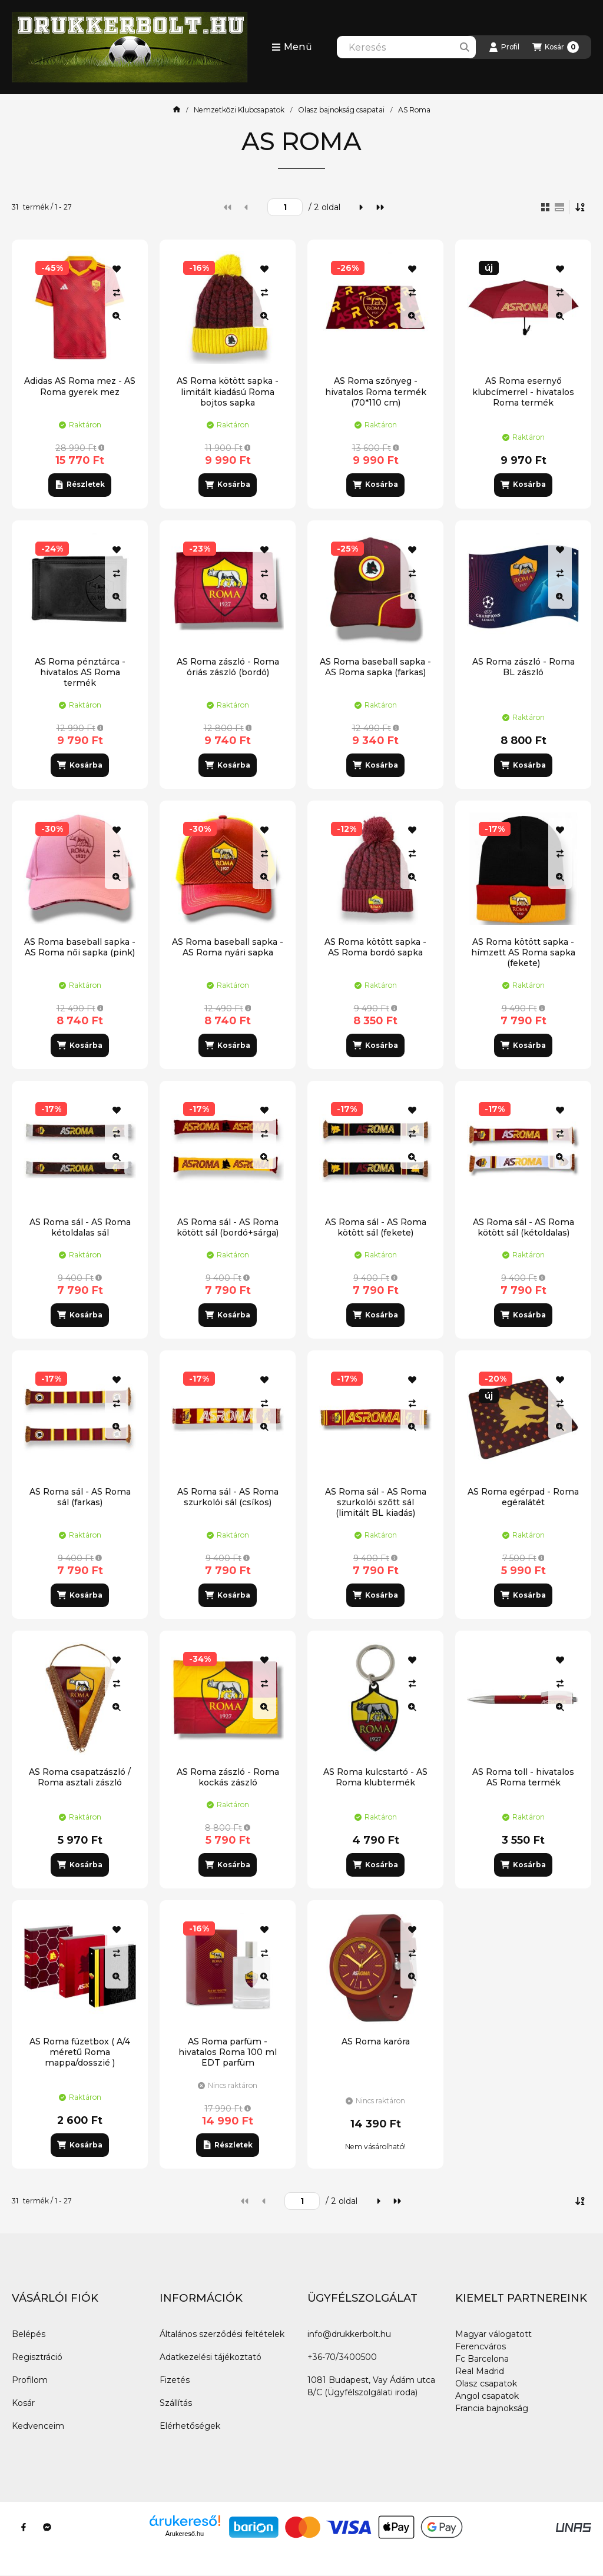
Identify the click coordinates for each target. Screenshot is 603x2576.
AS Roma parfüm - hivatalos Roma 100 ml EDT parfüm (227, 2052)
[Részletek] (79, 485)
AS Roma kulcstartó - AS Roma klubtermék (375, 1777)
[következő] (361, 207)
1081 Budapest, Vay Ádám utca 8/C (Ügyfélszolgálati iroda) (371, 2386)
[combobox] (406, 47)
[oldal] (285, 207)
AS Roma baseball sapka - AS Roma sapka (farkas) (375, 667)
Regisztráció (37, 2357)
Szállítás (176, 2403)
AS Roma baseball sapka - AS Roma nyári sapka (227, 947)
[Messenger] (47, 2527)
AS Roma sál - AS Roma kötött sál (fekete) (375, 1227)
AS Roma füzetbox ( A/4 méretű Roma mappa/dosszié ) (79, 2052)
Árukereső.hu (184, 2533)
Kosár (23, 2403)
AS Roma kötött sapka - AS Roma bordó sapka (375, 947)
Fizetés (175, 2380)
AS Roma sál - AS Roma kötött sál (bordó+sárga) (228, 1227)
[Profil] (504, 47)
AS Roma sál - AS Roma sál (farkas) (80, 1497)
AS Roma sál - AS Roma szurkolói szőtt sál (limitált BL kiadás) (375, 1502)
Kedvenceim (38, 2426)
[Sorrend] (580, 207)
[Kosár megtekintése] (555, 47)
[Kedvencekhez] (116, 269)
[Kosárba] (227, 485)
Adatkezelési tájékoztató (210, 2357)
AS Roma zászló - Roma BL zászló (523, 667)
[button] (291, 47)
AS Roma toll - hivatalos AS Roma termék (523, 1777)
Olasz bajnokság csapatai (341, 110)
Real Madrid (479, 2371)
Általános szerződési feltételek (222, 2334)
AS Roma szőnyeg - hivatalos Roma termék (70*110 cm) (375, 391)
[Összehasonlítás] (116, 292)
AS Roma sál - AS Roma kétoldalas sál (80, 1227)
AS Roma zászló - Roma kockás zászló (228, 1777)
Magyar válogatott (493, 2334)
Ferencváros (480, 2346)
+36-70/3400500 (342, 2357)
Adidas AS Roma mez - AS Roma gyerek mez (79, 386)
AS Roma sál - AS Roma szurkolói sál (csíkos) (228, 1497)
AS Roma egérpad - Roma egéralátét (523, 1497)
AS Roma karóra (376, 2041)
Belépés (28, 2334)
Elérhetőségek (190, 2426)
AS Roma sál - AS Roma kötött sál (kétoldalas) (523, 1227)
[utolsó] (380, 207)
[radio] (559, 207)
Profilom (30, 2380)
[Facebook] (23, 2527)
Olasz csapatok (486, 2383)
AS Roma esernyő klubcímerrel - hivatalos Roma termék (523, 391)
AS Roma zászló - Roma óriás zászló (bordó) (228, 667)
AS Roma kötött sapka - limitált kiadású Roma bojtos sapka (228, 391)
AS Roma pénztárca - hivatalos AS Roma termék (80, 672)
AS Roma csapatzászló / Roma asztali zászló (80, 1777)
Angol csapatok (487, 2396)
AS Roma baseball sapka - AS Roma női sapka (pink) (79, 947)
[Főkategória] (176, 110)
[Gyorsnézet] (116, 316)
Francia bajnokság (491, 2408)
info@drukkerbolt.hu (349, 2334)
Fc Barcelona (482, 2358)
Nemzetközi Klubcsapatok (239, 110)
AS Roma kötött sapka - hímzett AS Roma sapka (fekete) (523, 952)
